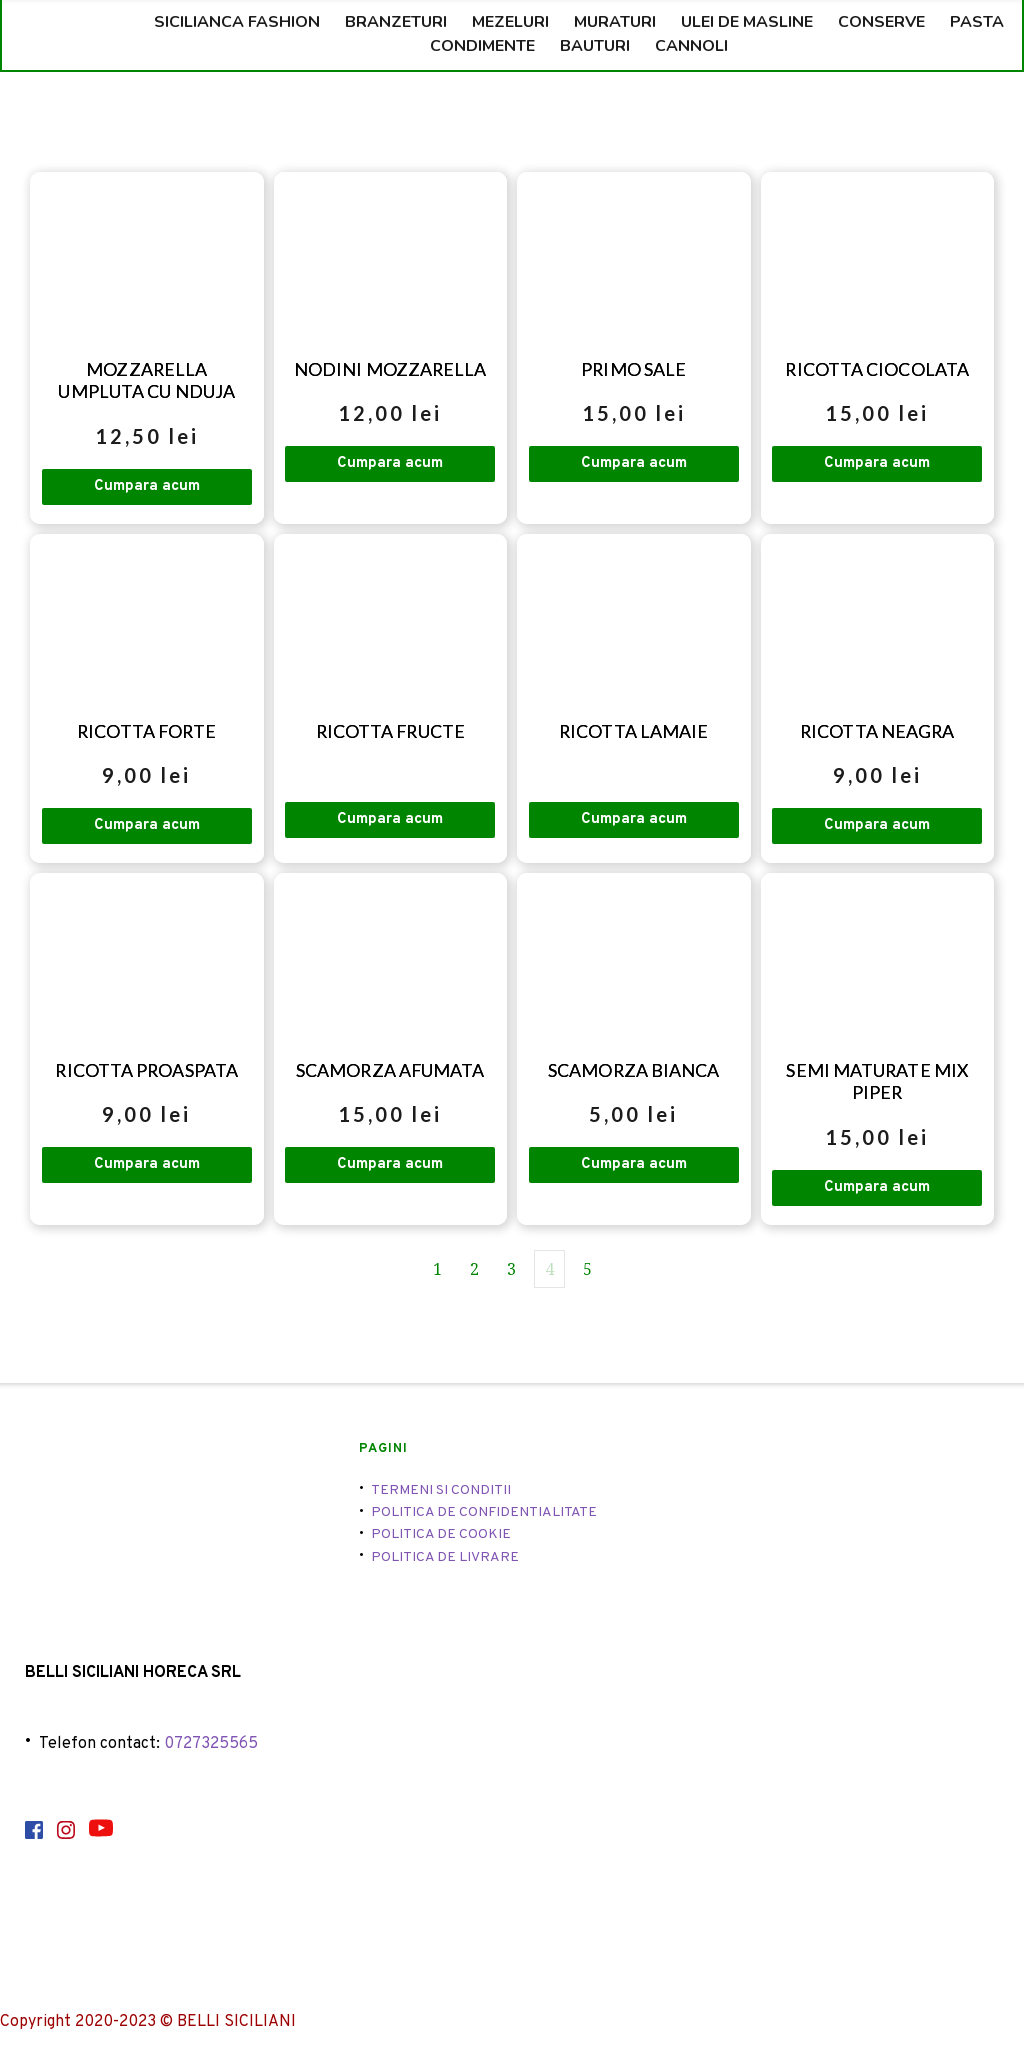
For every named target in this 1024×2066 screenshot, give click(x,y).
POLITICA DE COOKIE (441, 1538)
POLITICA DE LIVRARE (445, 1561)
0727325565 (211, 1748)
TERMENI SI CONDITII (441, 1493)
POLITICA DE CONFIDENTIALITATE (484, 1516)
